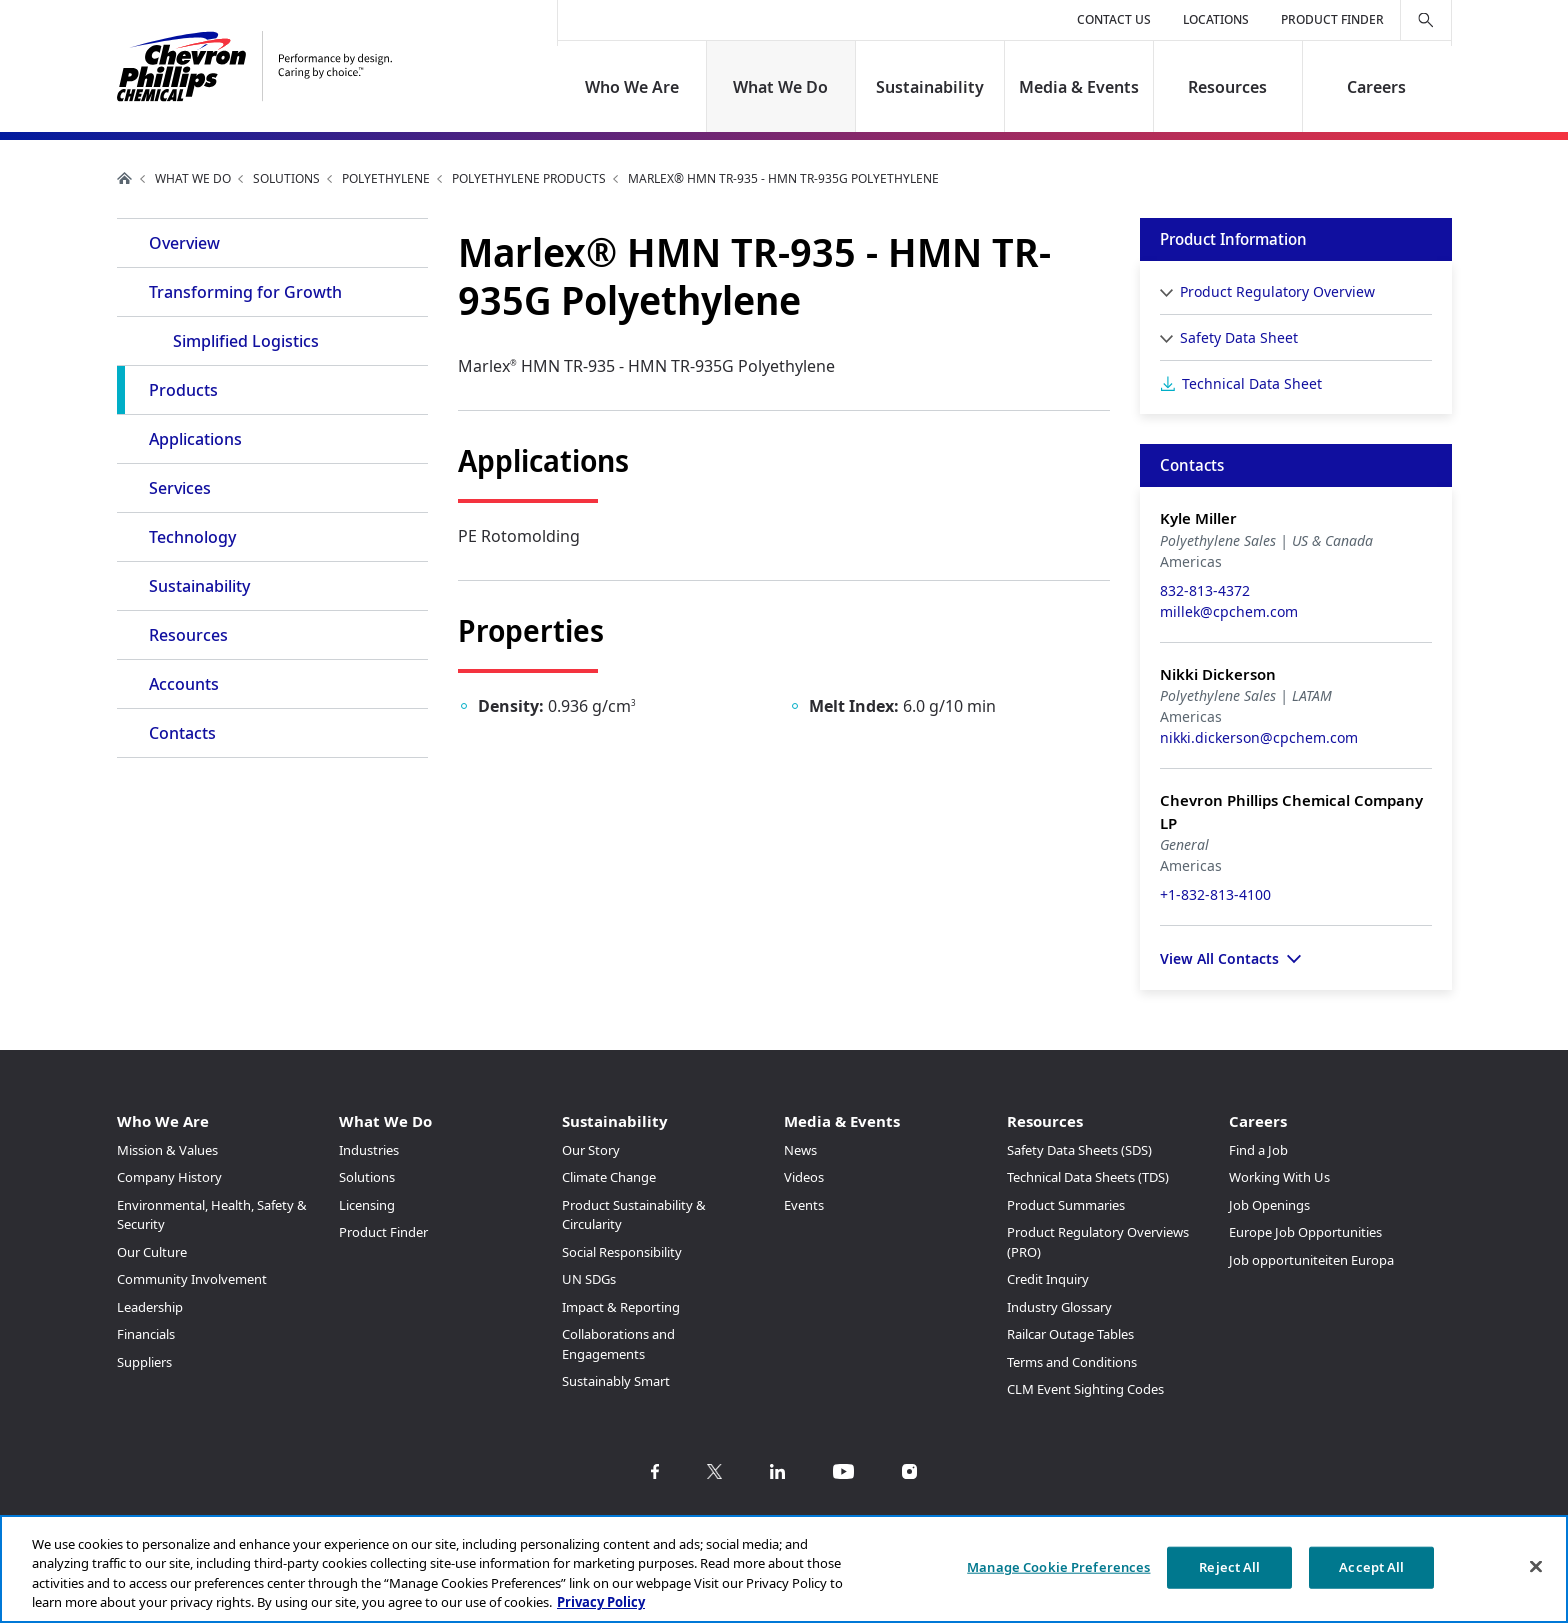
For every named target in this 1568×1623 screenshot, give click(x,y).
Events (804, 1205)
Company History (169, 1177)
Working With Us (1279, 1177)
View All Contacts (1219, 958)
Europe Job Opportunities (1305, 1232)
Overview (184, 243)
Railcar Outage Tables (1070, 1334)
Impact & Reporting (621, 1307)
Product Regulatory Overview (1277, 291)
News (800, 1150)
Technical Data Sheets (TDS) (1088, 1177)
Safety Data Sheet (1239, 337)
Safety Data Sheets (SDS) (1079, 1150)
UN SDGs (589, 1279)
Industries (369, 1150)
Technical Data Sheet (1252, 383)
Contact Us (1114, 19)
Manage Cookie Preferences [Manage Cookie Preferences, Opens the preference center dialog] (1058, 1567)
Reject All (1229, 1567)
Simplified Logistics (246, 341)
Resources (1227, 87)
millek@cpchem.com (1229, 611)
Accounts (184, 684)
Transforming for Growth (245, 292)
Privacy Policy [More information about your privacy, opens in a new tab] (601, 1602)
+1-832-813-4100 (1215, 894)
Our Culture (152, 1252)
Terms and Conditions (1072, 1362)
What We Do (781, 87)
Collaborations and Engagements (618, 1344)
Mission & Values (167, 1150)
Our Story (591, 1150)
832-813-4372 (1205, 590)
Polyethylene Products (529, 178)
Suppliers (144, 1362)
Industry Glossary (1059, 1307)
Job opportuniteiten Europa (1311, 1260)
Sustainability (930, 87)
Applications (195, 439)
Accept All (1371, 1567)
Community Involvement (192, 1279)
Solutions (286, 178)
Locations (1216, 19)
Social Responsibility (622, 1252)
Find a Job (1258, 1150)
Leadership (150, 1307)
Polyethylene (386, 178)
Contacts (182, 733)
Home (125, 178)
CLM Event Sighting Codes (1085, 1389)
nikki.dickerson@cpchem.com (1259, 737)
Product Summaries (1066, 1205)
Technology (192, 537)
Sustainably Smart (616, 1381)
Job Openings (1269, 1205)
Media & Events (1079, 87)
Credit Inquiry (1048, 1279)
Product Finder (1332, 19)
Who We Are (632, 87)
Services (180, 488)
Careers (1376, 87)
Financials (146, 1334)
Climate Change (609, 1177)
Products (183, 390)
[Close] (1536, 1566)
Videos (804, 1177)
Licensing (367, 1205)
